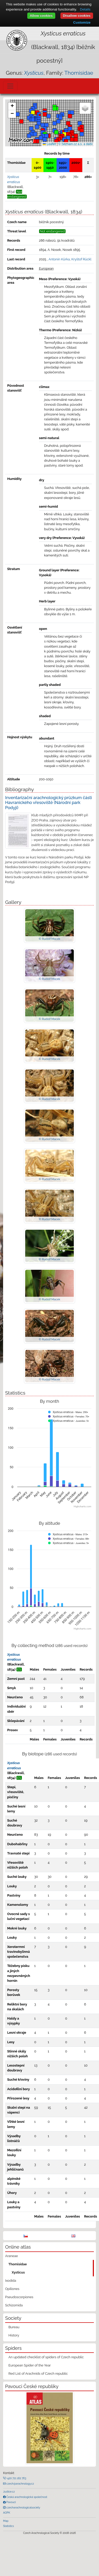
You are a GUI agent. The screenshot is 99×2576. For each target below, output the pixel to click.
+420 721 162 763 (16, 2478)
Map (5, 2520)
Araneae (11, 2256)
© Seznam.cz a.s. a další (75, 144)
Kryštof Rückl (81, 259)
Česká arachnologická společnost (26, 2496)
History (13, 2335)
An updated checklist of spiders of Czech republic (46, 2357)
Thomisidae (78, 73)
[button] (58, 139)
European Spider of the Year (29, 2365)
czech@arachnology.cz (20, 2483)
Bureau (14, 2327)
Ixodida (10, 2281)
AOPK (6, 2512)
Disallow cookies (77, 15)
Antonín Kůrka (59, 259)
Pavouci (11, 2502)
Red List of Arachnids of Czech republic (38, 2373)
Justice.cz (9, 2491)
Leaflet (49, 144)
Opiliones (12, 2289)
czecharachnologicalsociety (23, 2507)
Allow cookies (41, 15)
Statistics (8, 2525)
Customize (82, 22)
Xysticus (18, 2272)
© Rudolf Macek (49, 939)
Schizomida (14, 2305)
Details (85, 9)
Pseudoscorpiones (19, 2297)
